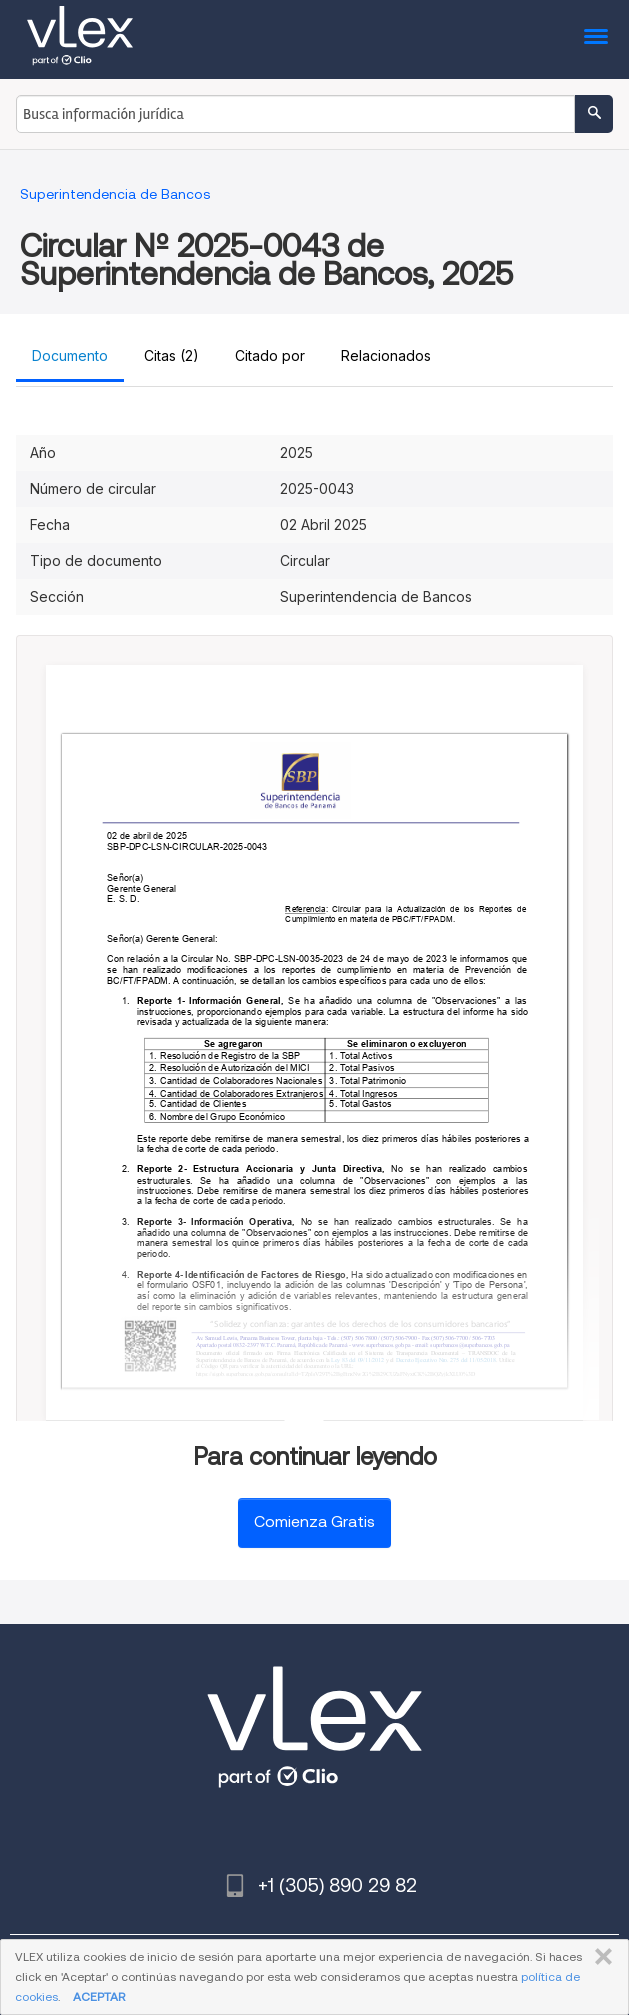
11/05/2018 (483, 1360)
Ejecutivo (427, 1360)
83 (345, 1360)
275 (456, 1360)
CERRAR (599, 1957)
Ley (337, 1360)
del (353, 1360)
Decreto (405, 1360)
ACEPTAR (99, 1996)
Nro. (445, 1360)
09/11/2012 (371, 1360)
